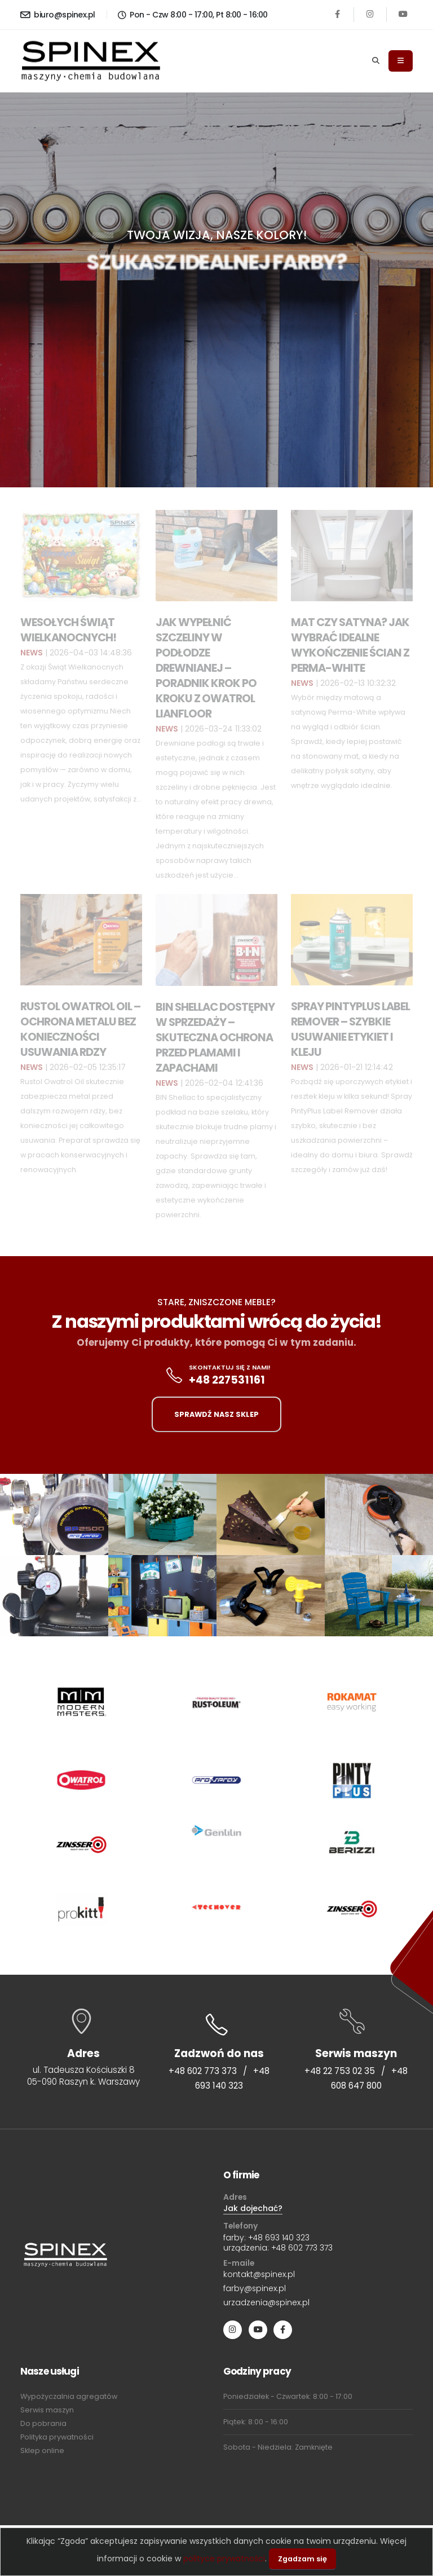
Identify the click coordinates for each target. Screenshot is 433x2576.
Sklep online (42, 2450)
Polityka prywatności (57, 2437)
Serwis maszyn (47, 2410)
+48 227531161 (227, 1380)
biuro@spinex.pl (57, 14)
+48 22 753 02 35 (339, 2071)
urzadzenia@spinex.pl (266, 2302)
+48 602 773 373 (203, 2071)
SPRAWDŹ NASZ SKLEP (216, 1414)
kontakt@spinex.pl (259, 2274)
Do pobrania (43, 2423)
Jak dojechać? (252, 2208)
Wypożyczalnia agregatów (68, 2396)
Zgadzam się (302, 2559)
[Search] (375, 61)
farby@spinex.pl (254, 2288)
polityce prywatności (224, 2558)
